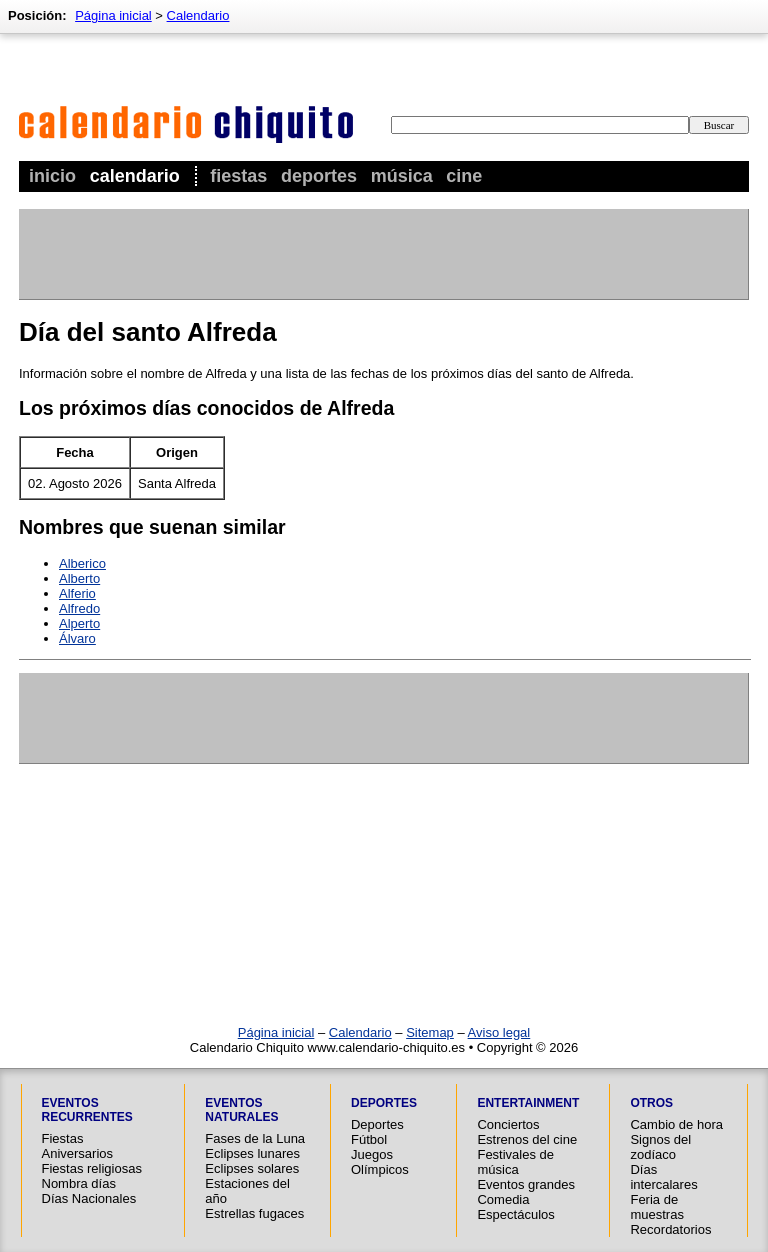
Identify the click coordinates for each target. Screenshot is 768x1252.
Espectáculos (515, 1214)
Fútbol (369, 1139)
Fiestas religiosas (92, 1168)
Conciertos (508, 1124)
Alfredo (79, 608)
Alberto (79, 578)
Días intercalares (663, 1177)
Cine (464, 176)
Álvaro (77, 638)
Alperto (79, 623)
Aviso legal (499, 1032)
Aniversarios (78, 1153)
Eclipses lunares (252, 1153)
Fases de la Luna (255, 1138)
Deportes (319, 176)
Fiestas (238, 176)
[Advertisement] (383, 254)
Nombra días (79, 1183)
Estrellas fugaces (254, 1213)
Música (402, 176)
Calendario (135, 176)
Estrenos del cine (527, 1139)
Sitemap (430, 1032)
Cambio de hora (676, 1124)
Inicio (52, 176)
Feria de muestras (656, 1207)
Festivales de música (515, 1162)
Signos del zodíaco (660, 1147)
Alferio (77, 593)
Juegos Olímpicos (380, 1162)
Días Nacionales (89, 1198)
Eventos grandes (526, 1184)
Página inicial (113, 15)
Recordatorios (670, 1229)
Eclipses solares (252, 1168)
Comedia (503, 1199)
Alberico (82, 563)
